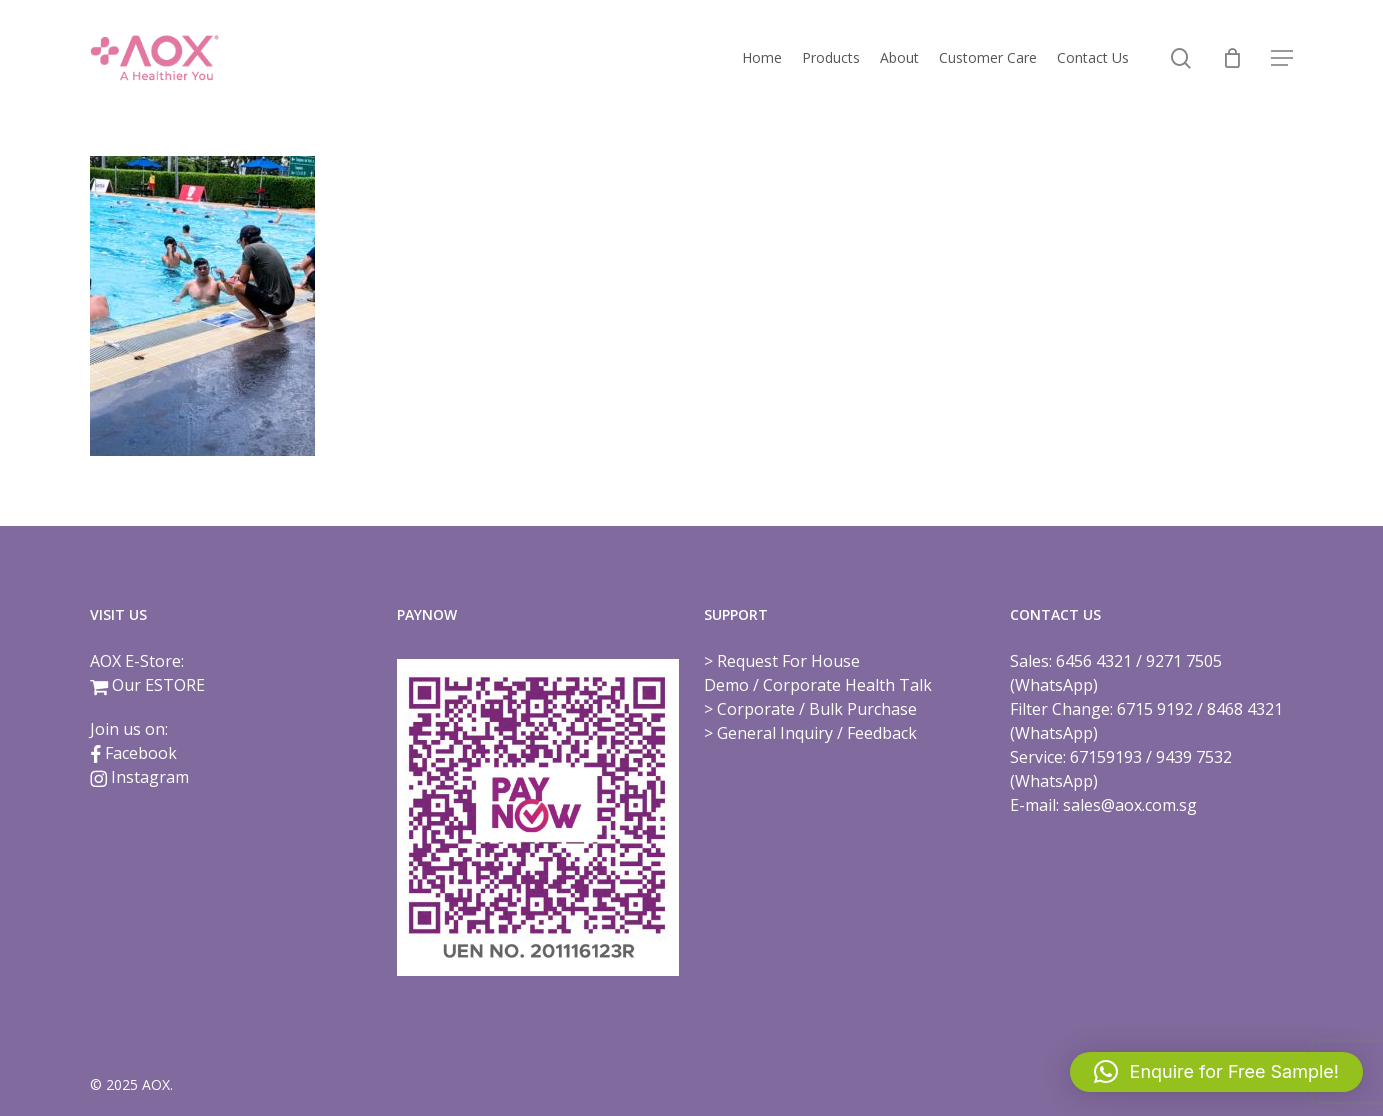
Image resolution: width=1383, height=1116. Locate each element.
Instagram (150, 777)
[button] (1282, 58)
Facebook (141, 753)
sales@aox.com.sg (1130, 805)
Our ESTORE (158, 685)
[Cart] (1232, 58)
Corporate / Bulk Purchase (817, 709)
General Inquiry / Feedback (817, 733)
